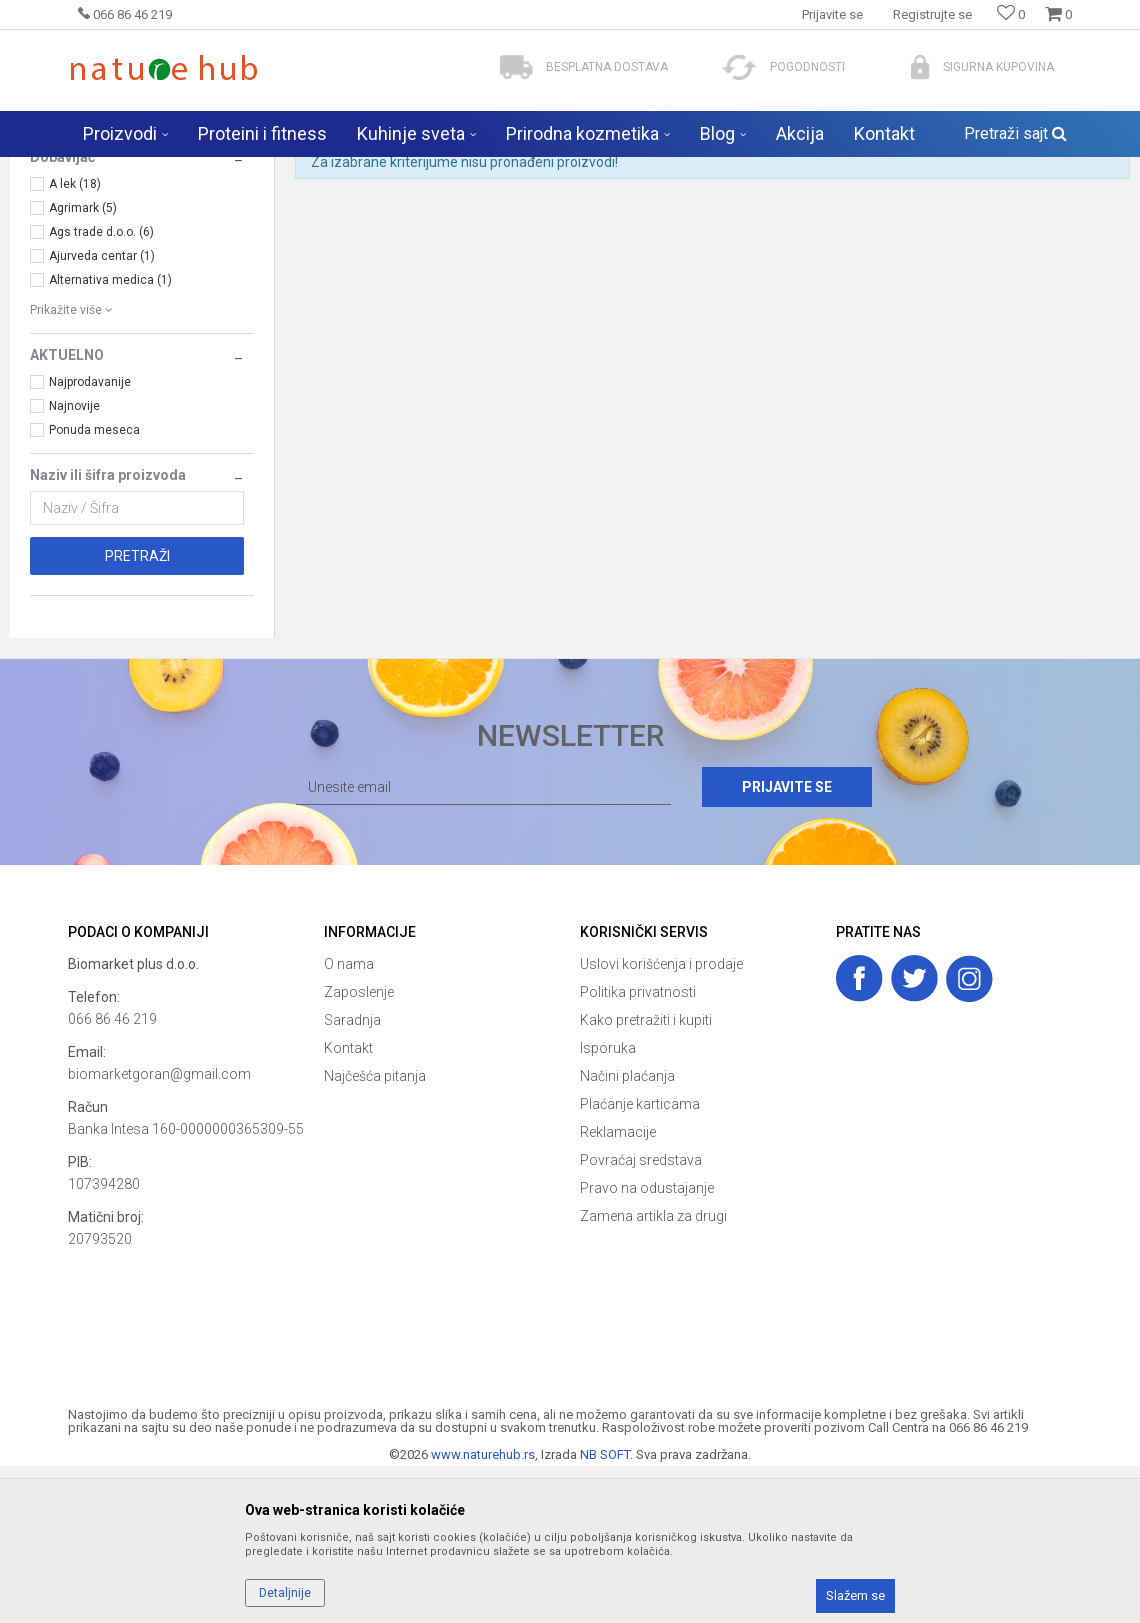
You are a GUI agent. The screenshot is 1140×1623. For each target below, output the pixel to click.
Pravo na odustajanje (647, 1345)
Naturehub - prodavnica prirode (152, 170)
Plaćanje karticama (640, 1261)
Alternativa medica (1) (110, 437)
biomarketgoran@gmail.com (159, 1231)
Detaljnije (285, 1593)
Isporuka (608, 1205)
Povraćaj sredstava (641, 1317)
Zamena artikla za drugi (653, 1373)
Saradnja (352, 1177)
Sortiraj (623, 210)
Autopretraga (538, 210)
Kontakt (348, 1205)
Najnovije (74, 563)
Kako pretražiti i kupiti (646, 1177)
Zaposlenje (359, 1149)
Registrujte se (932, 14)
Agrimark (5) (83, 365)
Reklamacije (618, 1289)
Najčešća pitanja (375, 1233)
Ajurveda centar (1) (102, 413)
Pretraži (137, 713)
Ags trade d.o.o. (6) (101, 389)
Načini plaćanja (627, 1233)
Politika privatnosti (638, 1149)
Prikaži (911, 210)
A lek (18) (75, 341)
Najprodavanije (90, 539)
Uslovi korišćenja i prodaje (661, 1121)
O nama (349, 1121)
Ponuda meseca (94, 587)
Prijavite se (789, 944)
